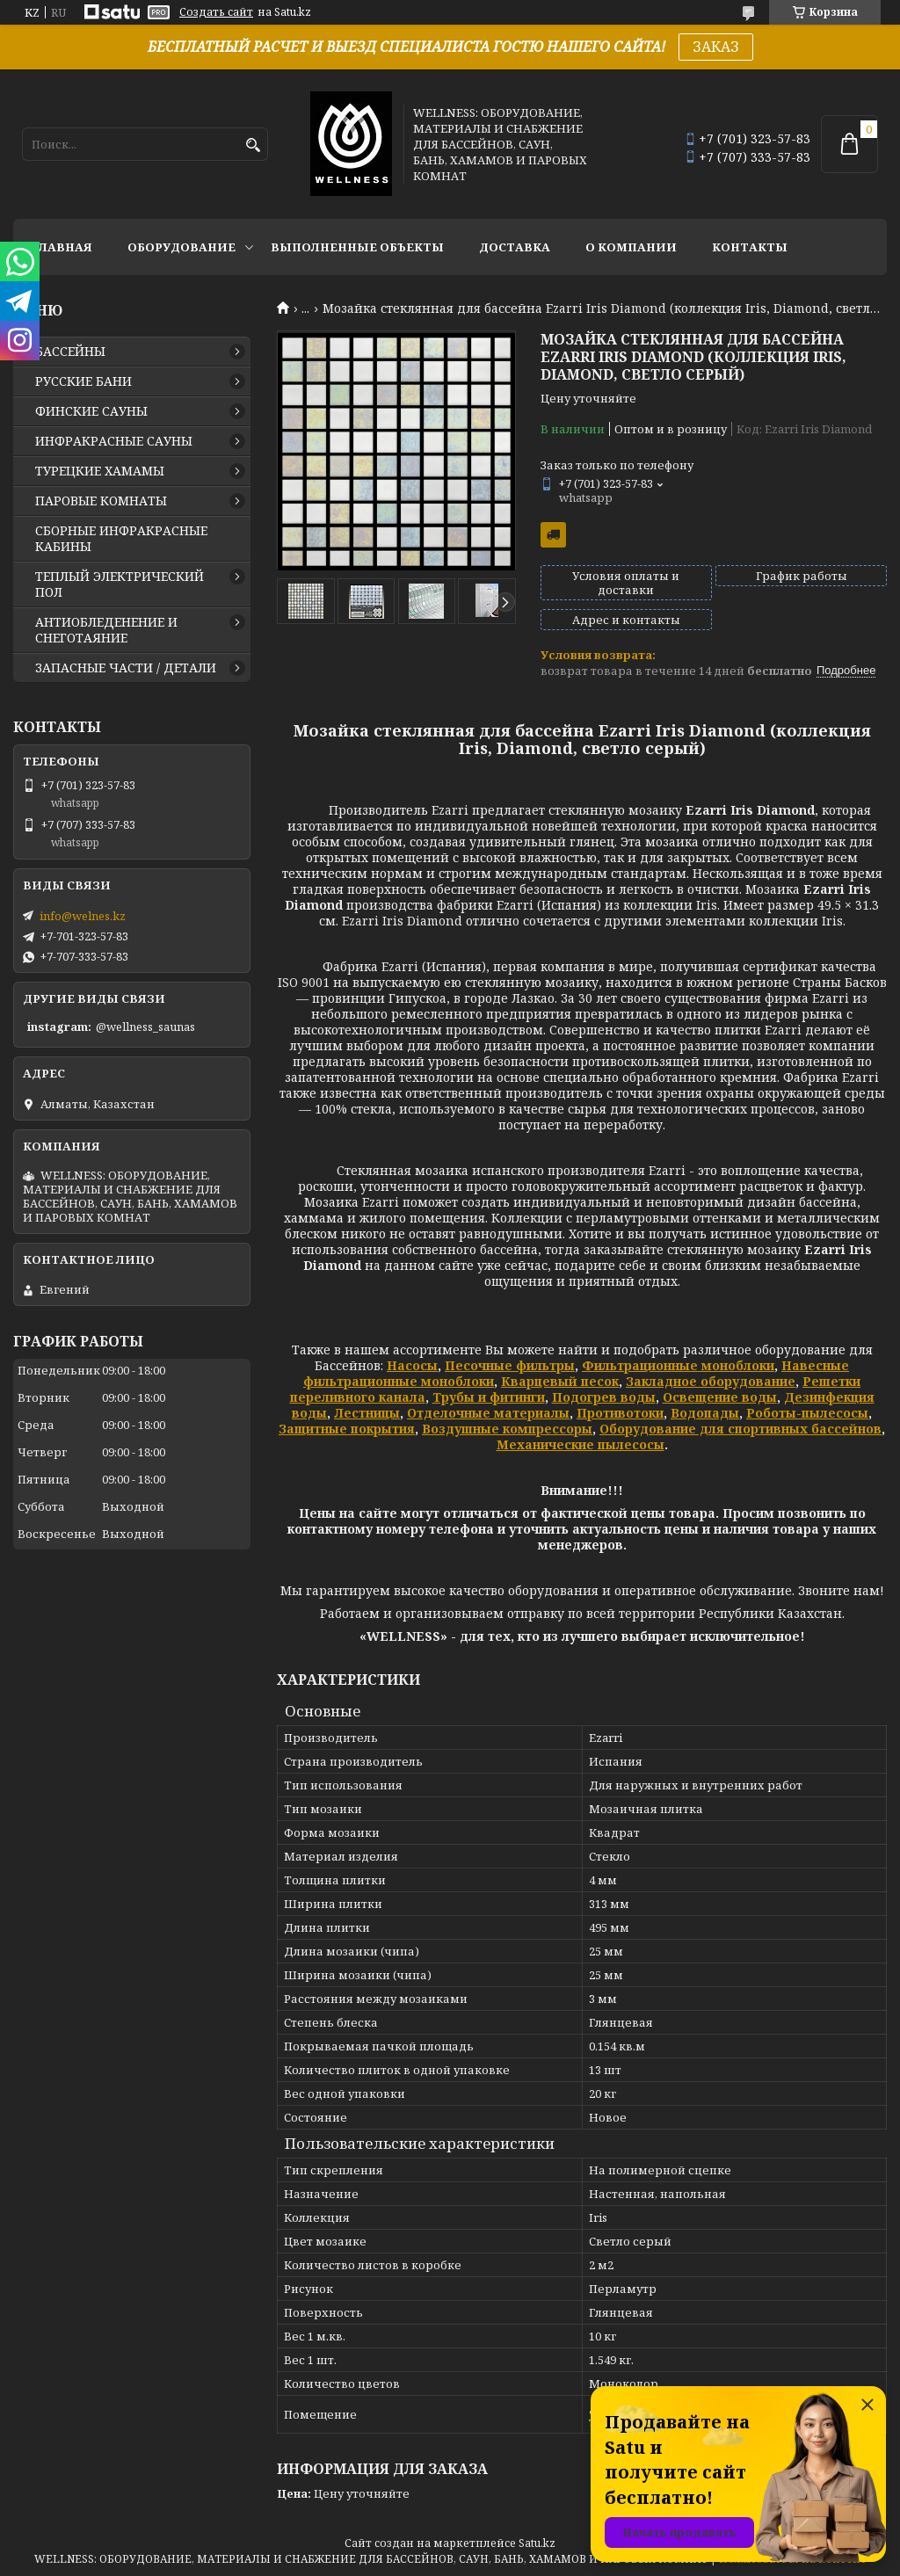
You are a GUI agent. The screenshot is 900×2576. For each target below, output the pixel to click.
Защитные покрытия (347, 1428)
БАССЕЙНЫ (70, 351)
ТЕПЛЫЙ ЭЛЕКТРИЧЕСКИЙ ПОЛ (119, 584)
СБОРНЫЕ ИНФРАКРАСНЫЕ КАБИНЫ (121, 539)
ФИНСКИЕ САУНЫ (91, 411)
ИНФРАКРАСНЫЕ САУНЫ (113, 441)
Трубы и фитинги (488, 1397)
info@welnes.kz (83, 916)
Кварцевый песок (560, 1381)
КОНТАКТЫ (750, 247)
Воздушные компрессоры (507, 1428)
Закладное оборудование (710, 1381)
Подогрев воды (604, 1397)
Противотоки (620, 1412)
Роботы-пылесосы (807, 1412)
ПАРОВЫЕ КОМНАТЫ (101, 501)
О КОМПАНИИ (631, 247)
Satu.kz (537, 2543)
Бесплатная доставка (553, 535)
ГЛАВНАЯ (61, 247)
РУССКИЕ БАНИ (83, 381)
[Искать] (252, 145)
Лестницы (367, 1412)
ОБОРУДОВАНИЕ (181, 247)
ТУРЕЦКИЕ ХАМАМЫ (99, 471)
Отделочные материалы (488, 1412)
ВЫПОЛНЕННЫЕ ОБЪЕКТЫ (357, 247)
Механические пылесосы (580, 1444)
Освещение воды (720, 1397)
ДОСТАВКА (514, 247)
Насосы (412, 1365)
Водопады (705, 1412)
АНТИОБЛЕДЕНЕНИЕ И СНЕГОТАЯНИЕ (106, 630)
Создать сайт (216, 12)
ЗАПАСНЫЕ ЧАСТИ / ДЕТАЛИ (125, 668)
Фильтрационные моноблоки (678, 1365)
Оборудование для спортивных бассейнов (740, 1428)
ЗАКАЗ (716, 46)
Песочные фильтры (510, 1365)
